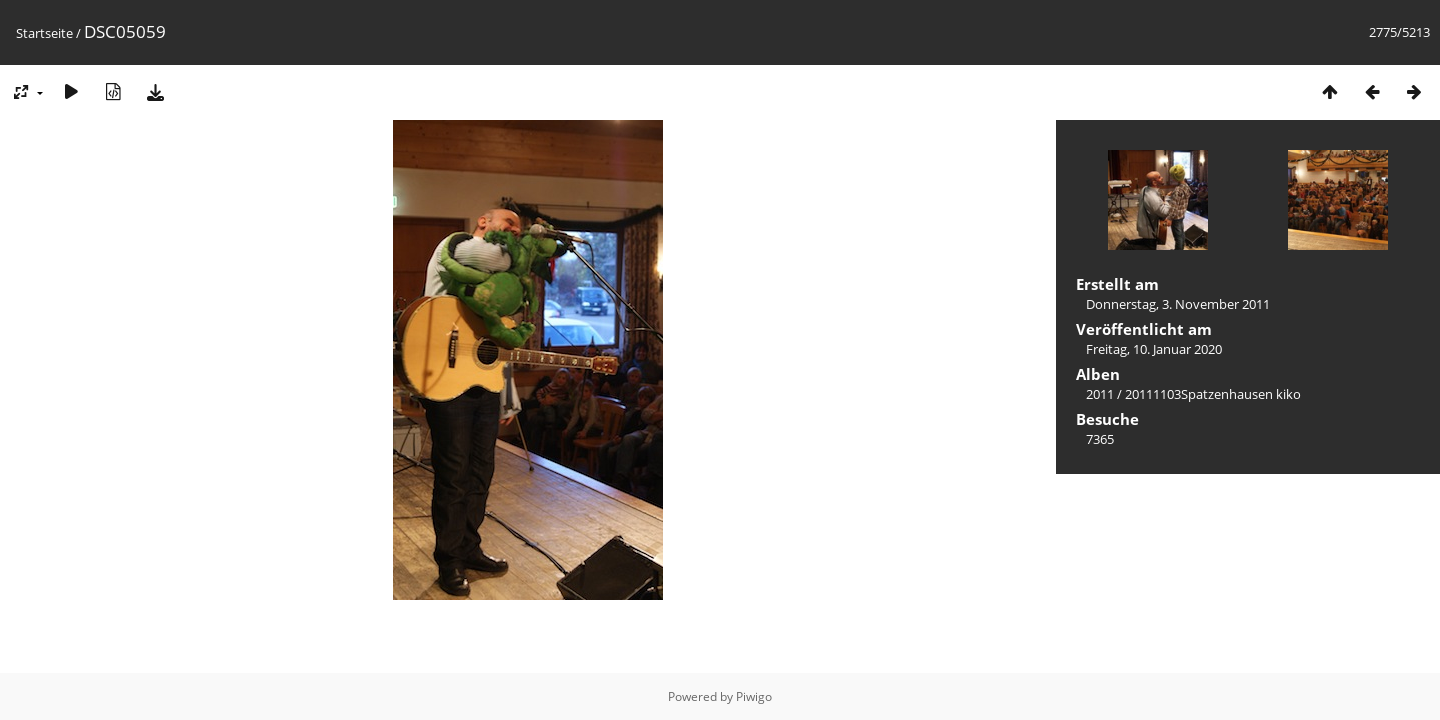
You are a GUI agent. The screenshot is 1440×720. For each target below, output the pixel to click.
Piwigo (754, 696)
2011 (1100, 394)
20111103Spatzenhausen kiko (1213, 394)
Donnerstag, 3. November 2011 (1178, 304)
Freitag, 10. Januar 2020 (1154, 349)
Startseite (44, 33)
